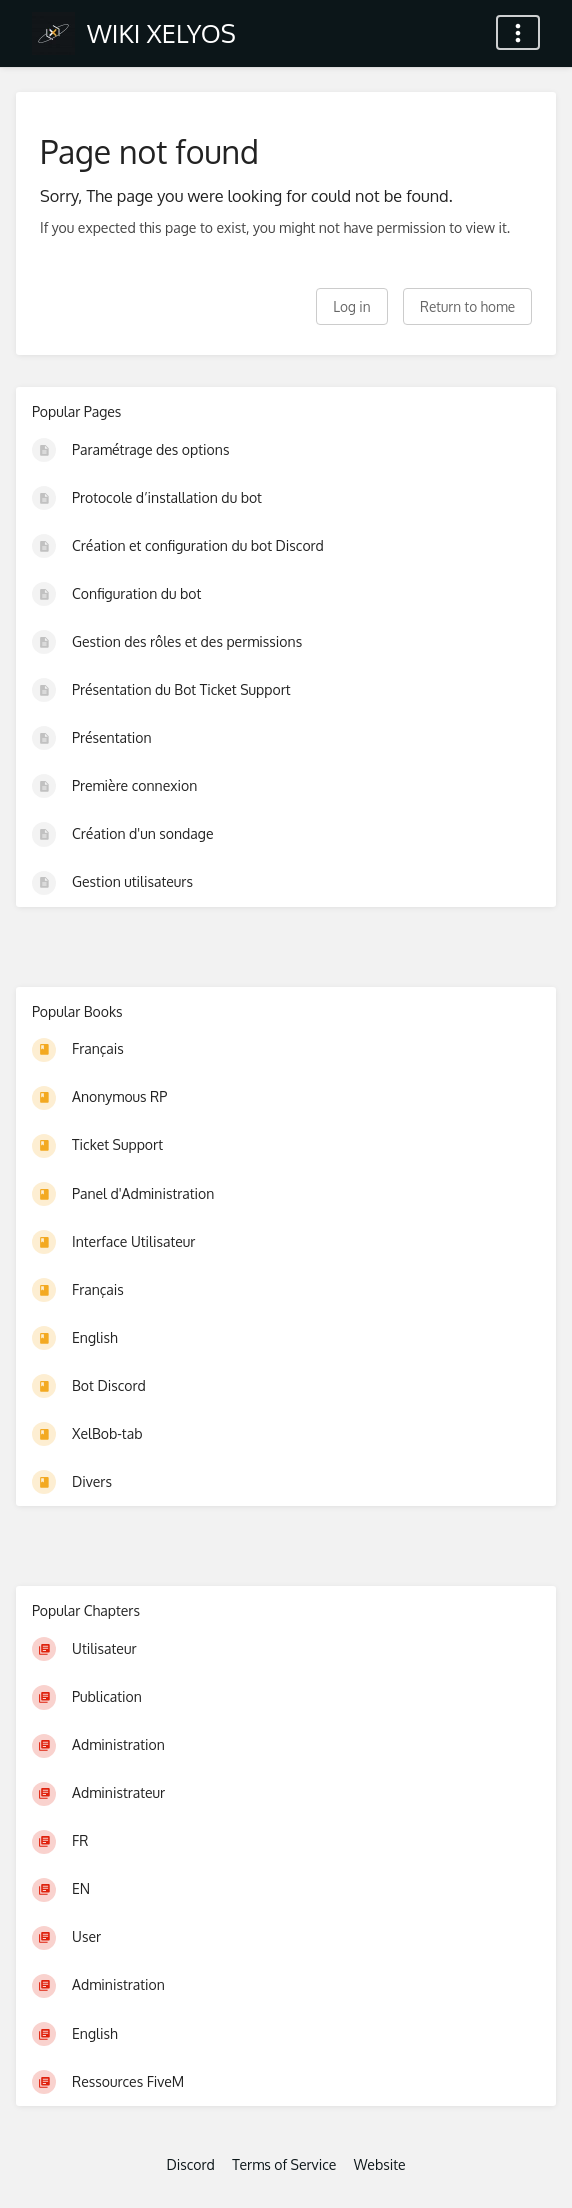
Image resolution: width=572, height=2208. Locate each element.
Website (380, 2164)
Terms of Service (284, 2164)
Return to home (467, 306)
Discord (190, 2164)
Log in (351, 306)
